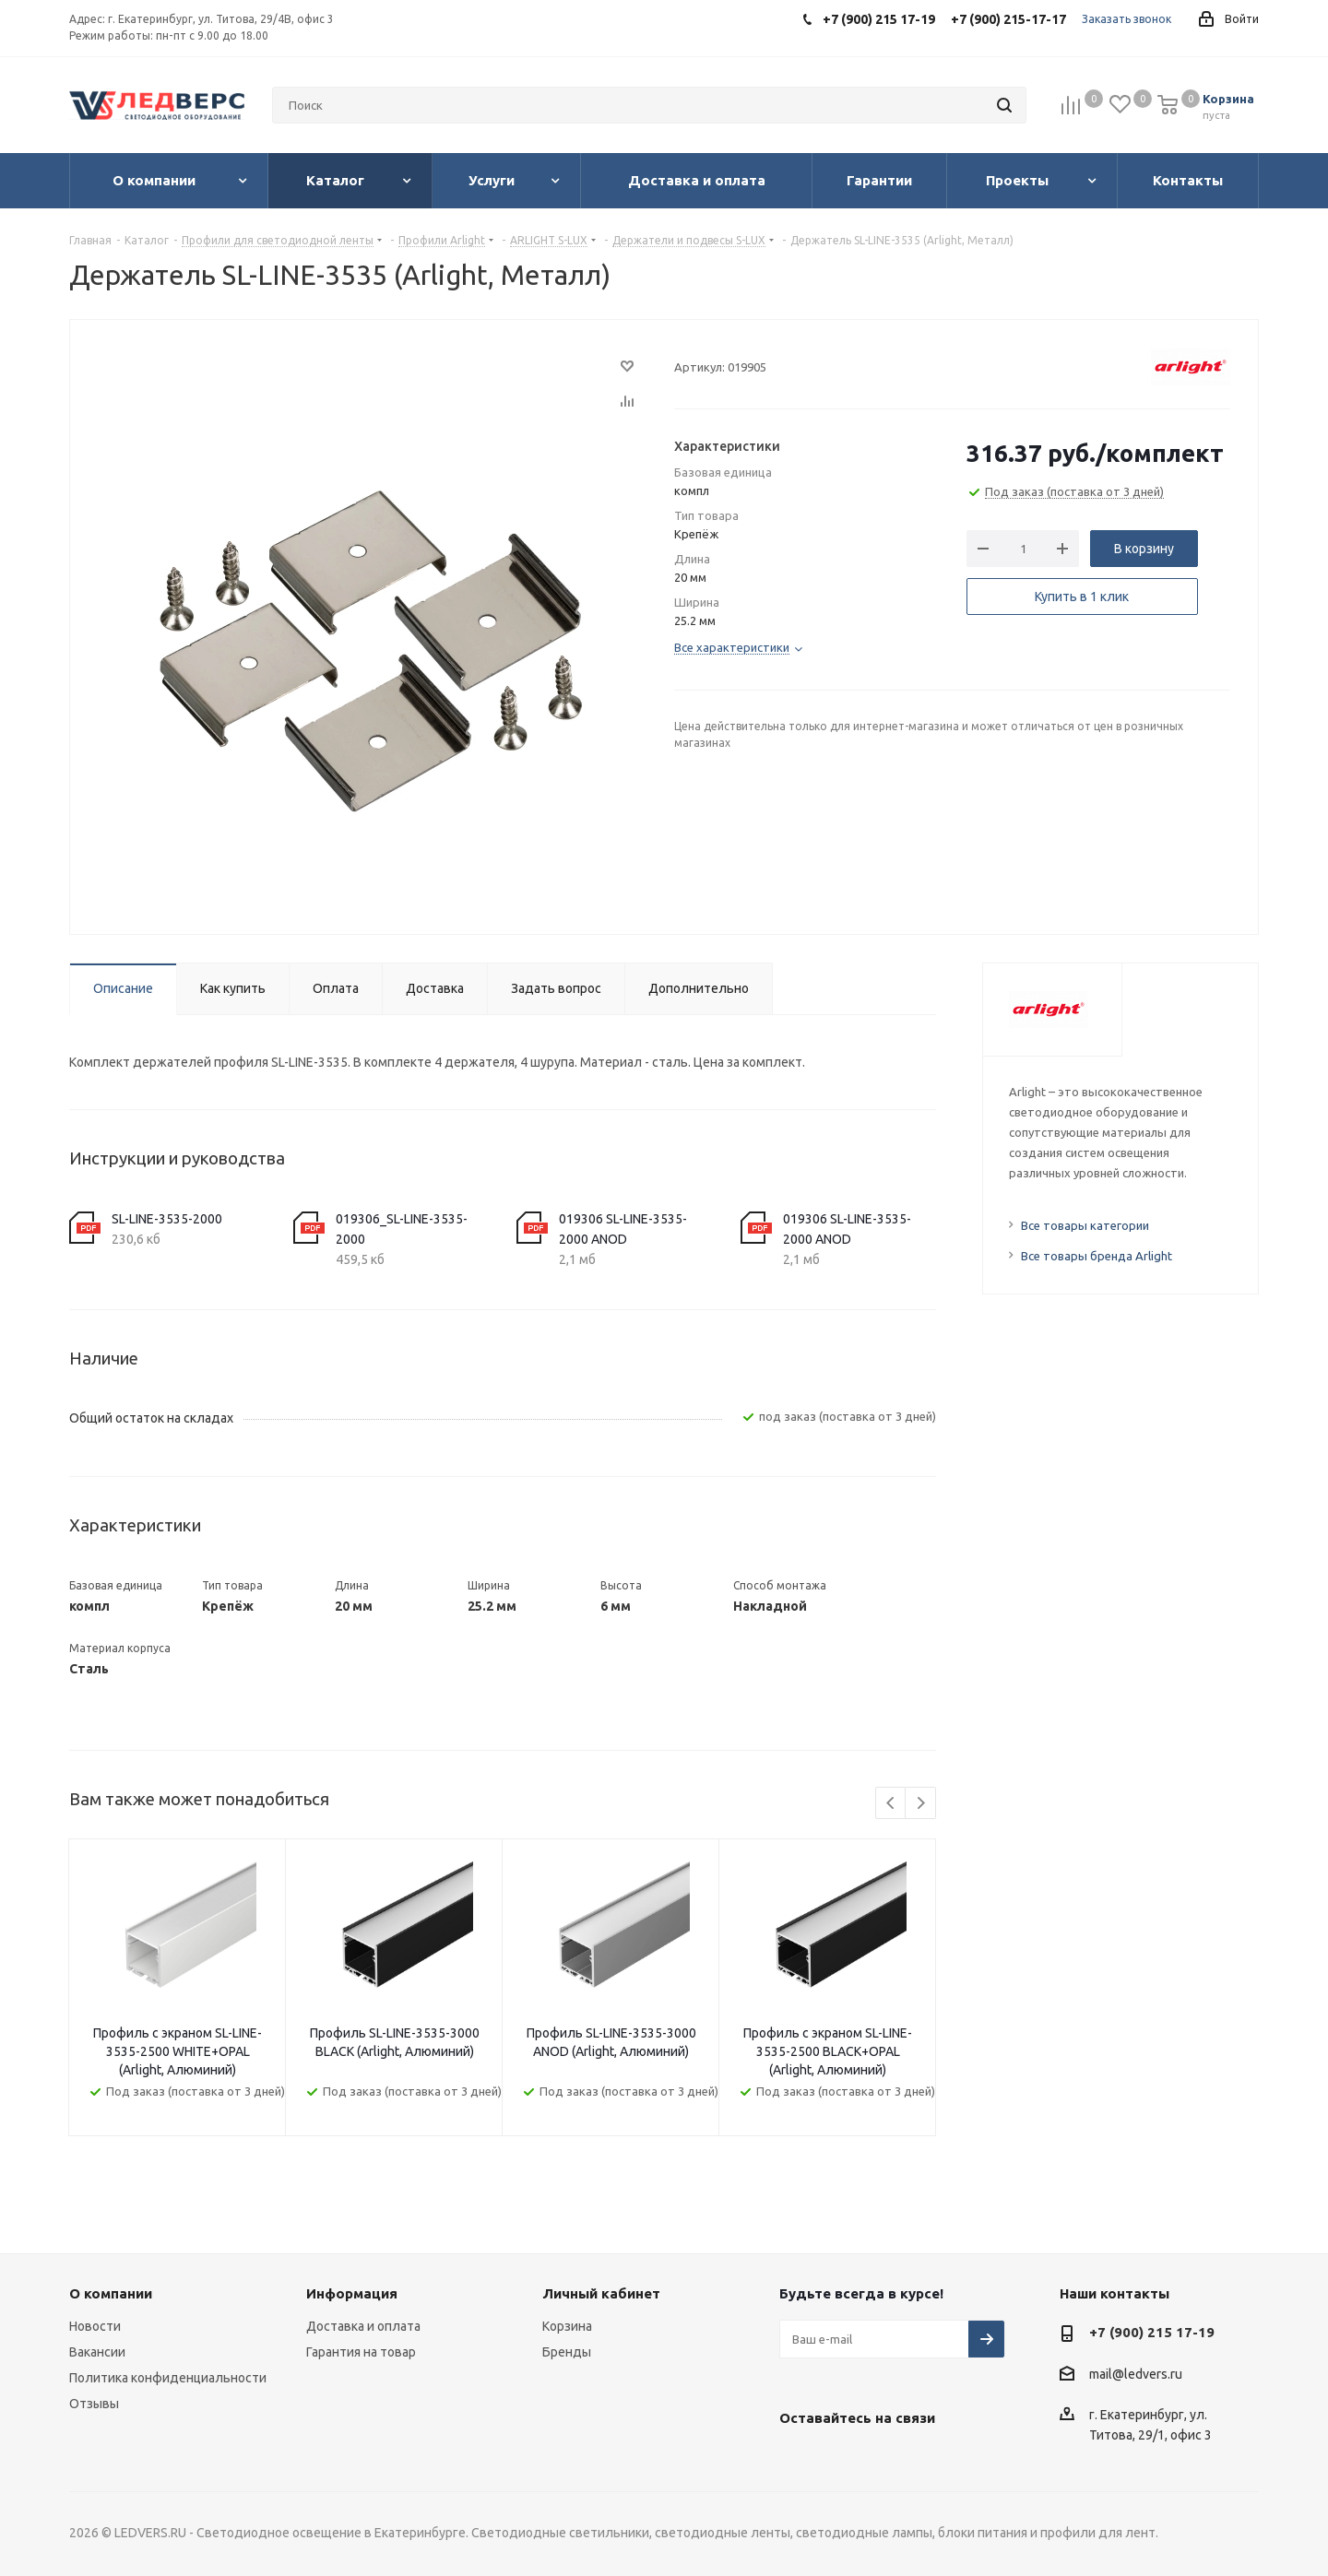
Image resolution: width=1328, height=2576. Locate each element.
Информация (351, 2293)
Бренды (566, 2352)
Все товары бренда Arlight (1096, 1255)
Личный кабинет (601, 2293)
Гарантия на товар (361, 2352)
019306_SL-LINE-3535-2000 (402, 1229)
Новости (95, 2326)
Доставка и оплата (363, 2326)
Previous (891, 1804)
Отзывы (94, 2403)
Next (921, 1804)
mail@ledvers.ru (1135, 2374)
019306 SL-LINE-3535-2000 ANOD (623, 1229)
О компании (110, 2293)
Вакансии (97, 2352)
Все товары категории (1085, 1225)
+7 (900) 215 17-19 (1152, 2332)
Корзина (567, 2326)
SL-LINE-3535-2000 (167, 1218)
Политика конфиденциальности (168, 2377)
